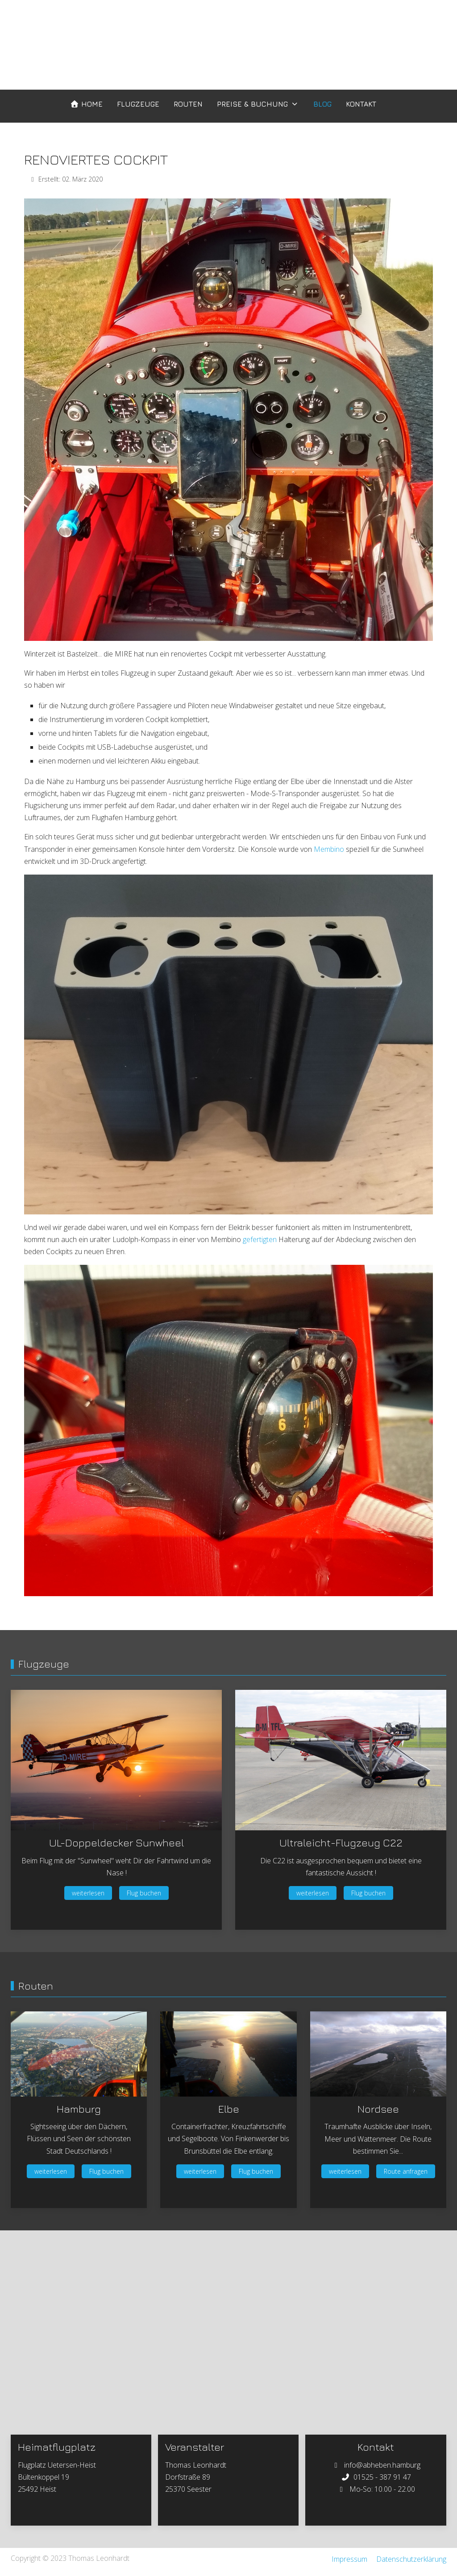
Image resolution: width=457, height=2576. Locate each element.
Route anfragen (406, 2171)
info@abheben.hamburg (382, 2465)
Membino (329, 849)
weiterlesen (88, 1893)
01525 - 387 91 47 (382, 2477)
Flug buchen (144, 1893)
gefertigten (260, 1239)
